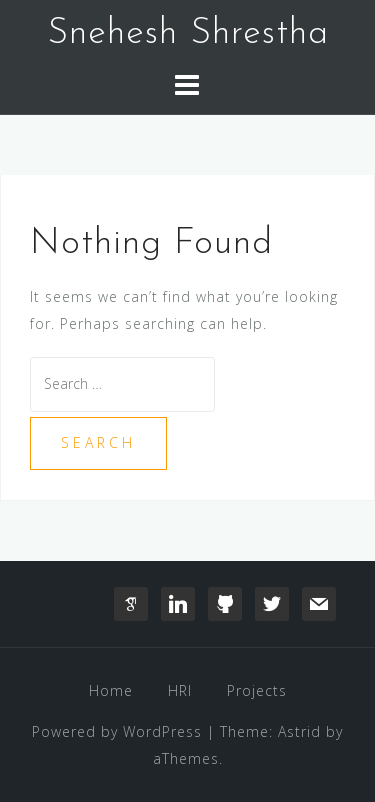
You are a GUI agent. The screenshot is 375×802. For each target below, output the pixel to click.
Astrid (299, 731)
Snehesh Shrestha (188, 34)
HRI (180, 690)
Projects (257, 690)
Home (111, 690)
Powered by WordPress (117, 731)
